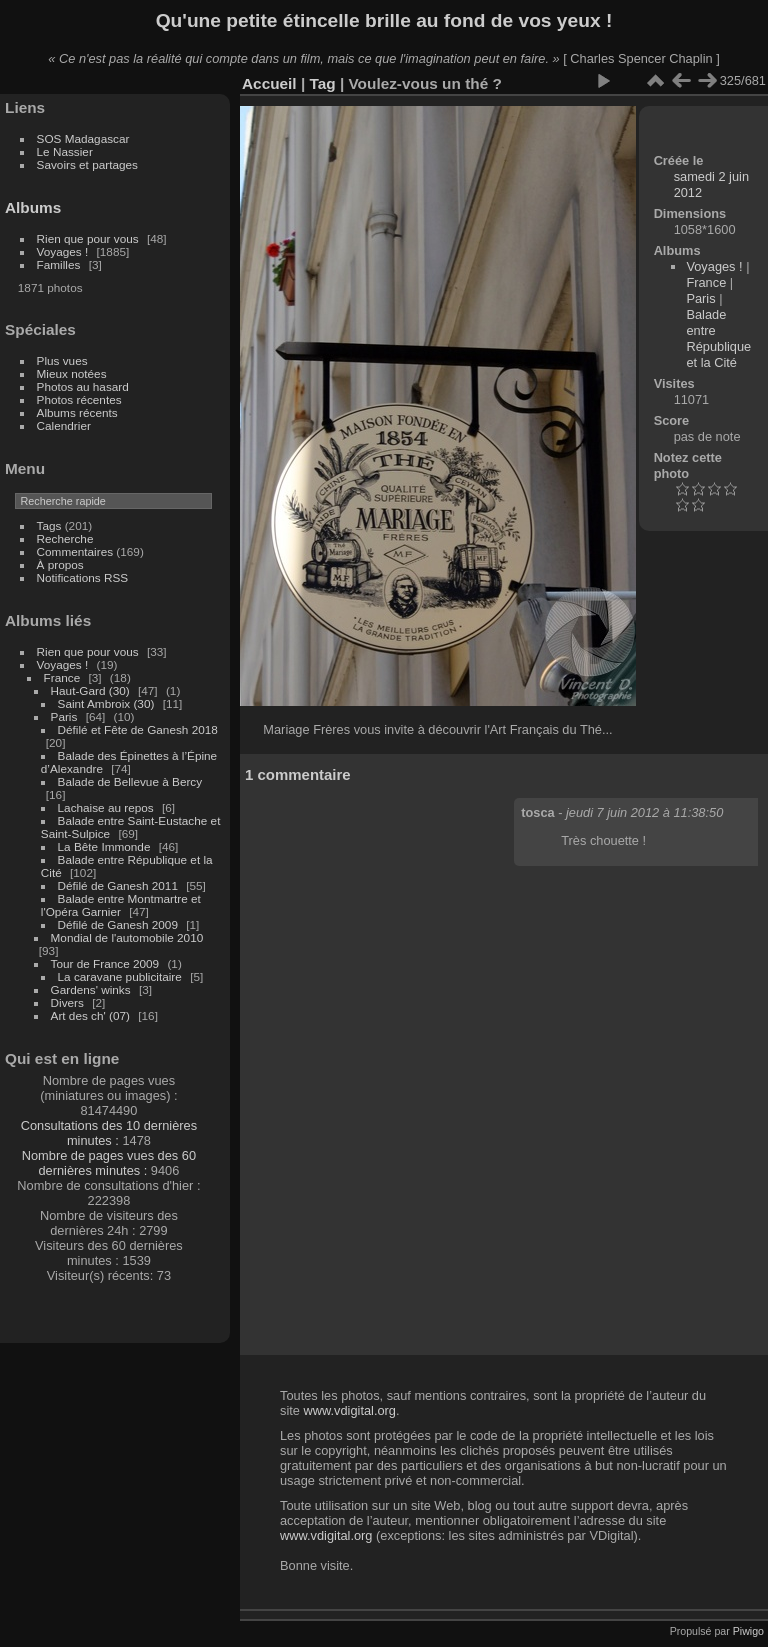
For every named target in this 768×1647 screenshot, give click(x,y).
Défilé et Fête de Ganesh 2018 (138, 729)
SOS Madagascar (83, 138)
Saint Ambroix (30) (106, 703)
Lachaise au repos (106, 807)
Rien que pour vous (89, 238)
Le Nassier (65, 151)
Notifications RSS (83, 577)
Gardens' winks (91, 989)
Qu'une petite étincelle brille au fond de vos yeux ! (384, 20)
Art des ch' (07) (90, 1015)
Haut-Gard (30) (90, 690)
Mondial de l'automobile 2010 (127, 937)
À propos (60, 564)
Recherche (65, 538)
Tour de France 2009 (105, 963)
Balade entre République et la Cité (718, 338)
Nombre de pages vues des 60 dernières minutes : (109, 1163)
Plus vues (62, 360)
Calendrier (64, 425)
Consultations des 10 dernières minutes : (109, 1133)
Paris (64, 716)
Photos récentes (79, 399)
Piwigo (748, 1631)
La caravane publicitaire (120, 976)
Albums (33, 207)
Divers (67, 1002)
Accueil (269, 83)
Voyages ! (63, 251)
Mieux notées (72, 373)
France (62, 677)
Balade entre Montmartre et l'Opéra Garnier (121, 905)
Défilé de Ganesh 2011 (118, 885)
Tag (322, 83)
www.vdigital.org (349, 1410)
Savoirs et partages (87, 164)
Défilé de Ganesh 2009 (118, 924)
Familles (59, 264)
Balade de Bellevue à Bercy (130, 781)
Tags (49, 525)
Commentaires (75, 551)
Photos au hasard (83, 386)
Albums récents (77, 412)
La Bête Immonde (104, 846)
